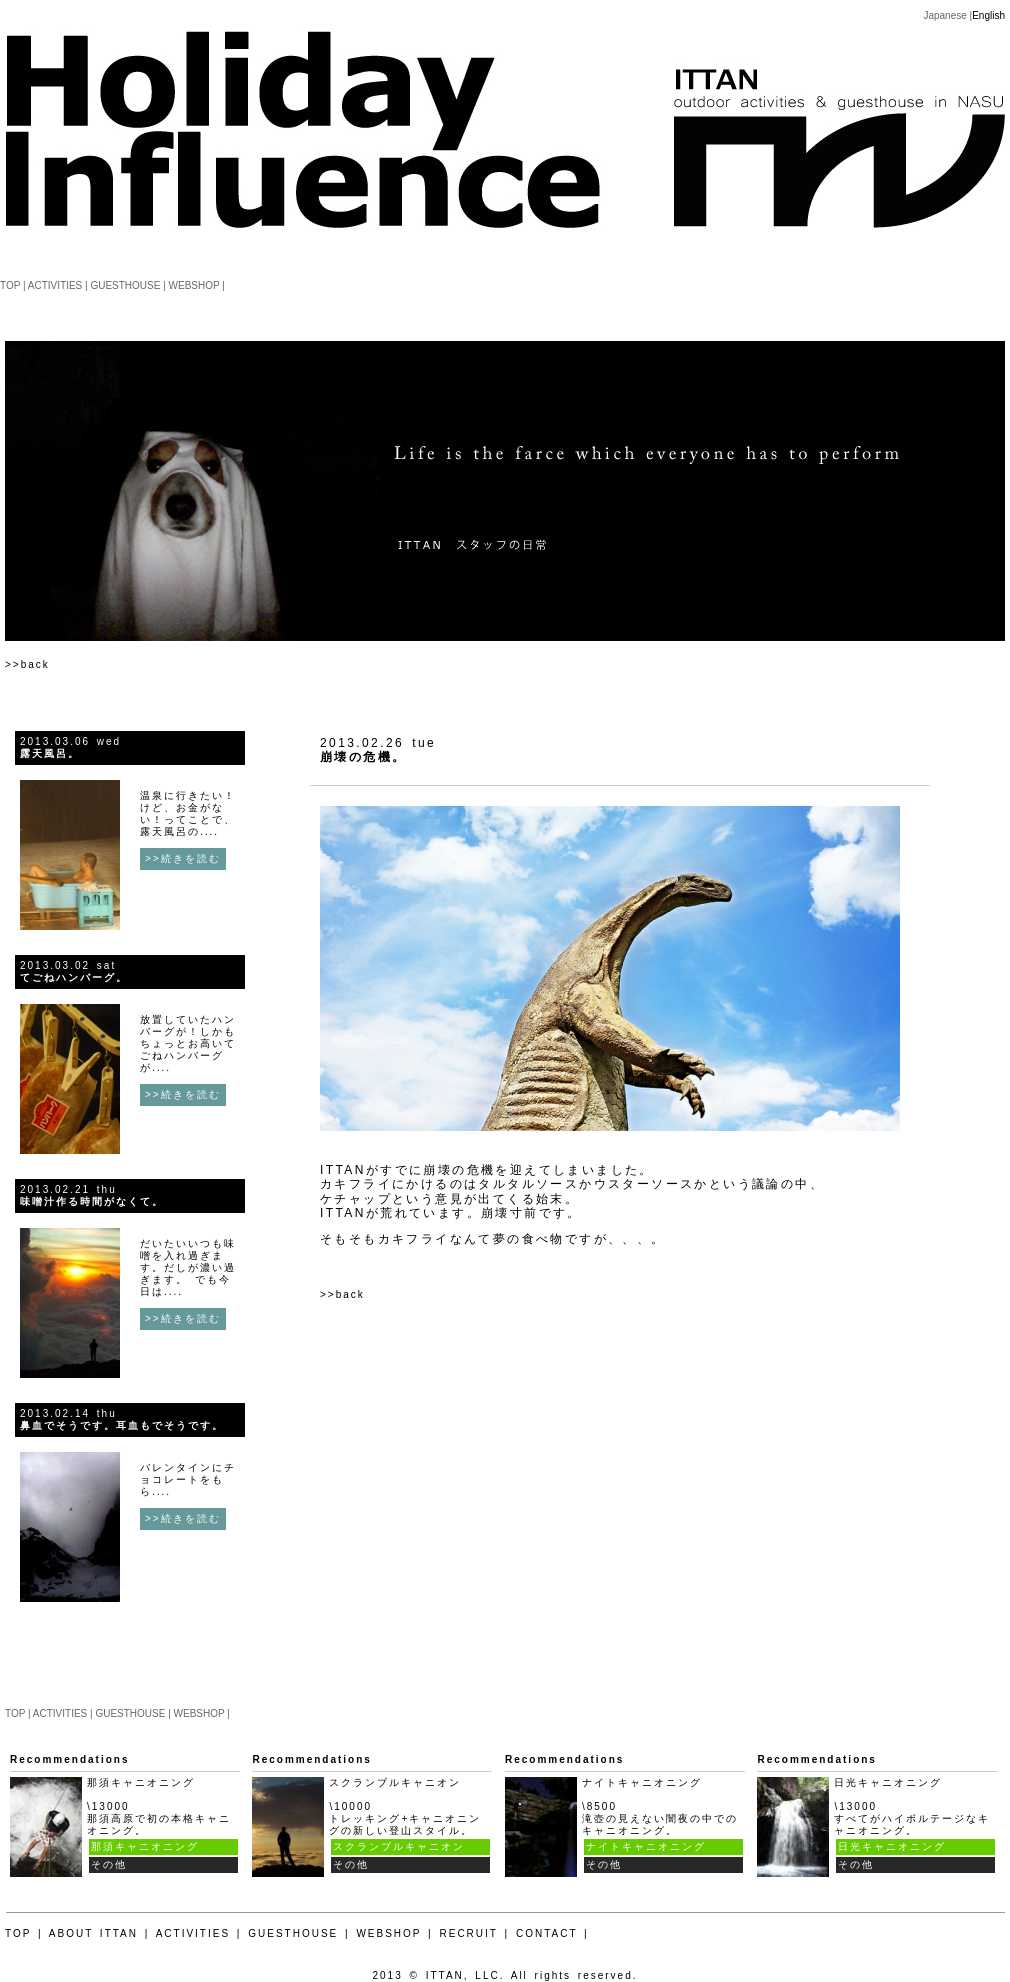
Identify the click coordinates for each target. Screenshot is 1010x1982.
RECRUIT (469, 1933)
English (988, 15)
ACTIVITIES (55, 285)
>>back (27, 664)
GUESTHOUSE (125, 285)
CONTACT (546, 1933)
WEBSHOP (194, 285)
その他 (109, 1864)
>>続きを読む (183, 858)
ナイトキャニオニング (646, 1846)
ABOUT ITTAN (93, 1933)
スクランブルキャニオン (399, 1846)
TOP (10, 285)
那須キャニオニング (145, 1846)
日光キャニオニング (892, 1846)
